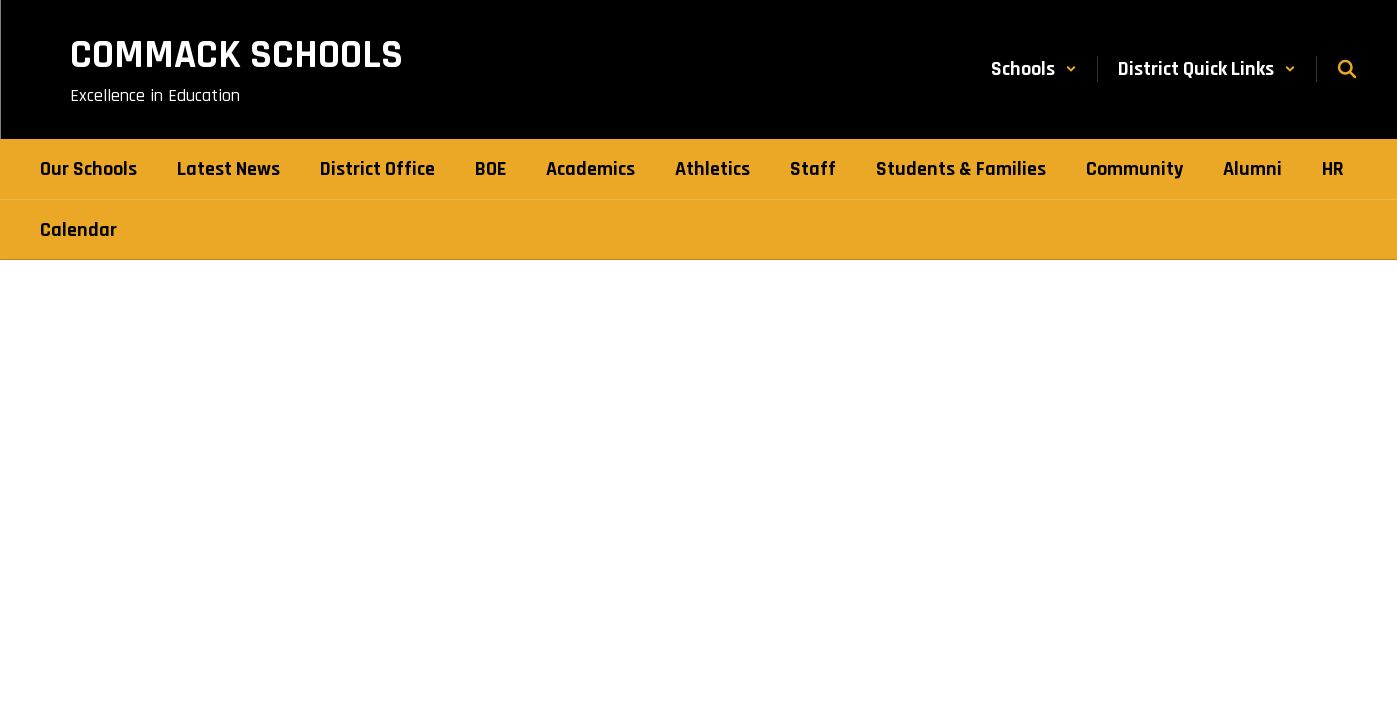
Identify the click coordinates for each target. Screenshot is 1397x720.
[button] (1034, 69)
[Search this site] (1347, 69)
